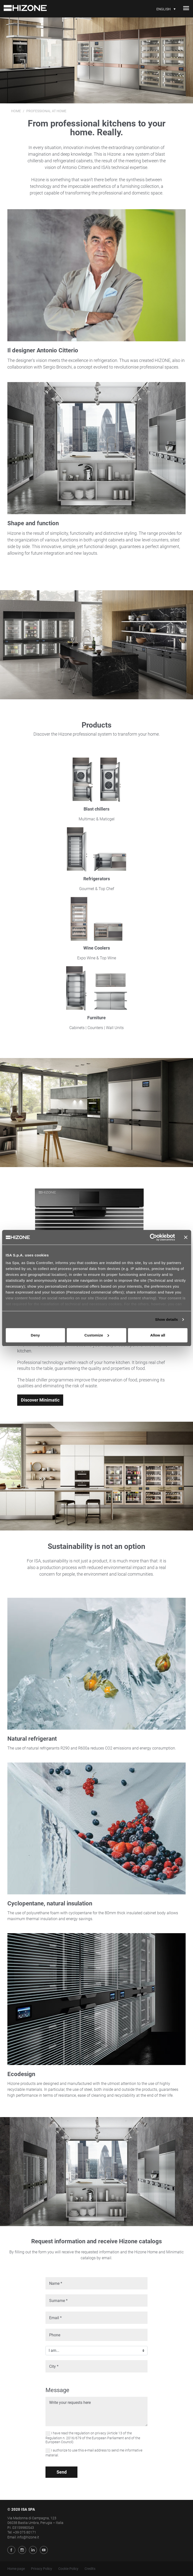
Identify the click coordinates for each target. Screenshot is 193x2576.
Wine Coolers (96, 948)
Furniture (96, 1017)
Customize (96, 1335)
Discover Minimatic (40, 1400)
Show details (166, 1319)
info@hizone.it (28, 2537)
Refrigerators (96, 878)
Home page (16, 2569)
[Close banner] (185, 1237)
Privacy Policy (41, 2569)
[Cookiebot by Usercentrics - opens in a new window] (153, 1237)
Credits (90, 2569)
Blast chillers (96, 809)
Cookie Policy (68, 2569)
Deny (35, 1335)
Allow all (157, 1335)
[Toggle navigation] (186, 9)
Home (16, 111)
